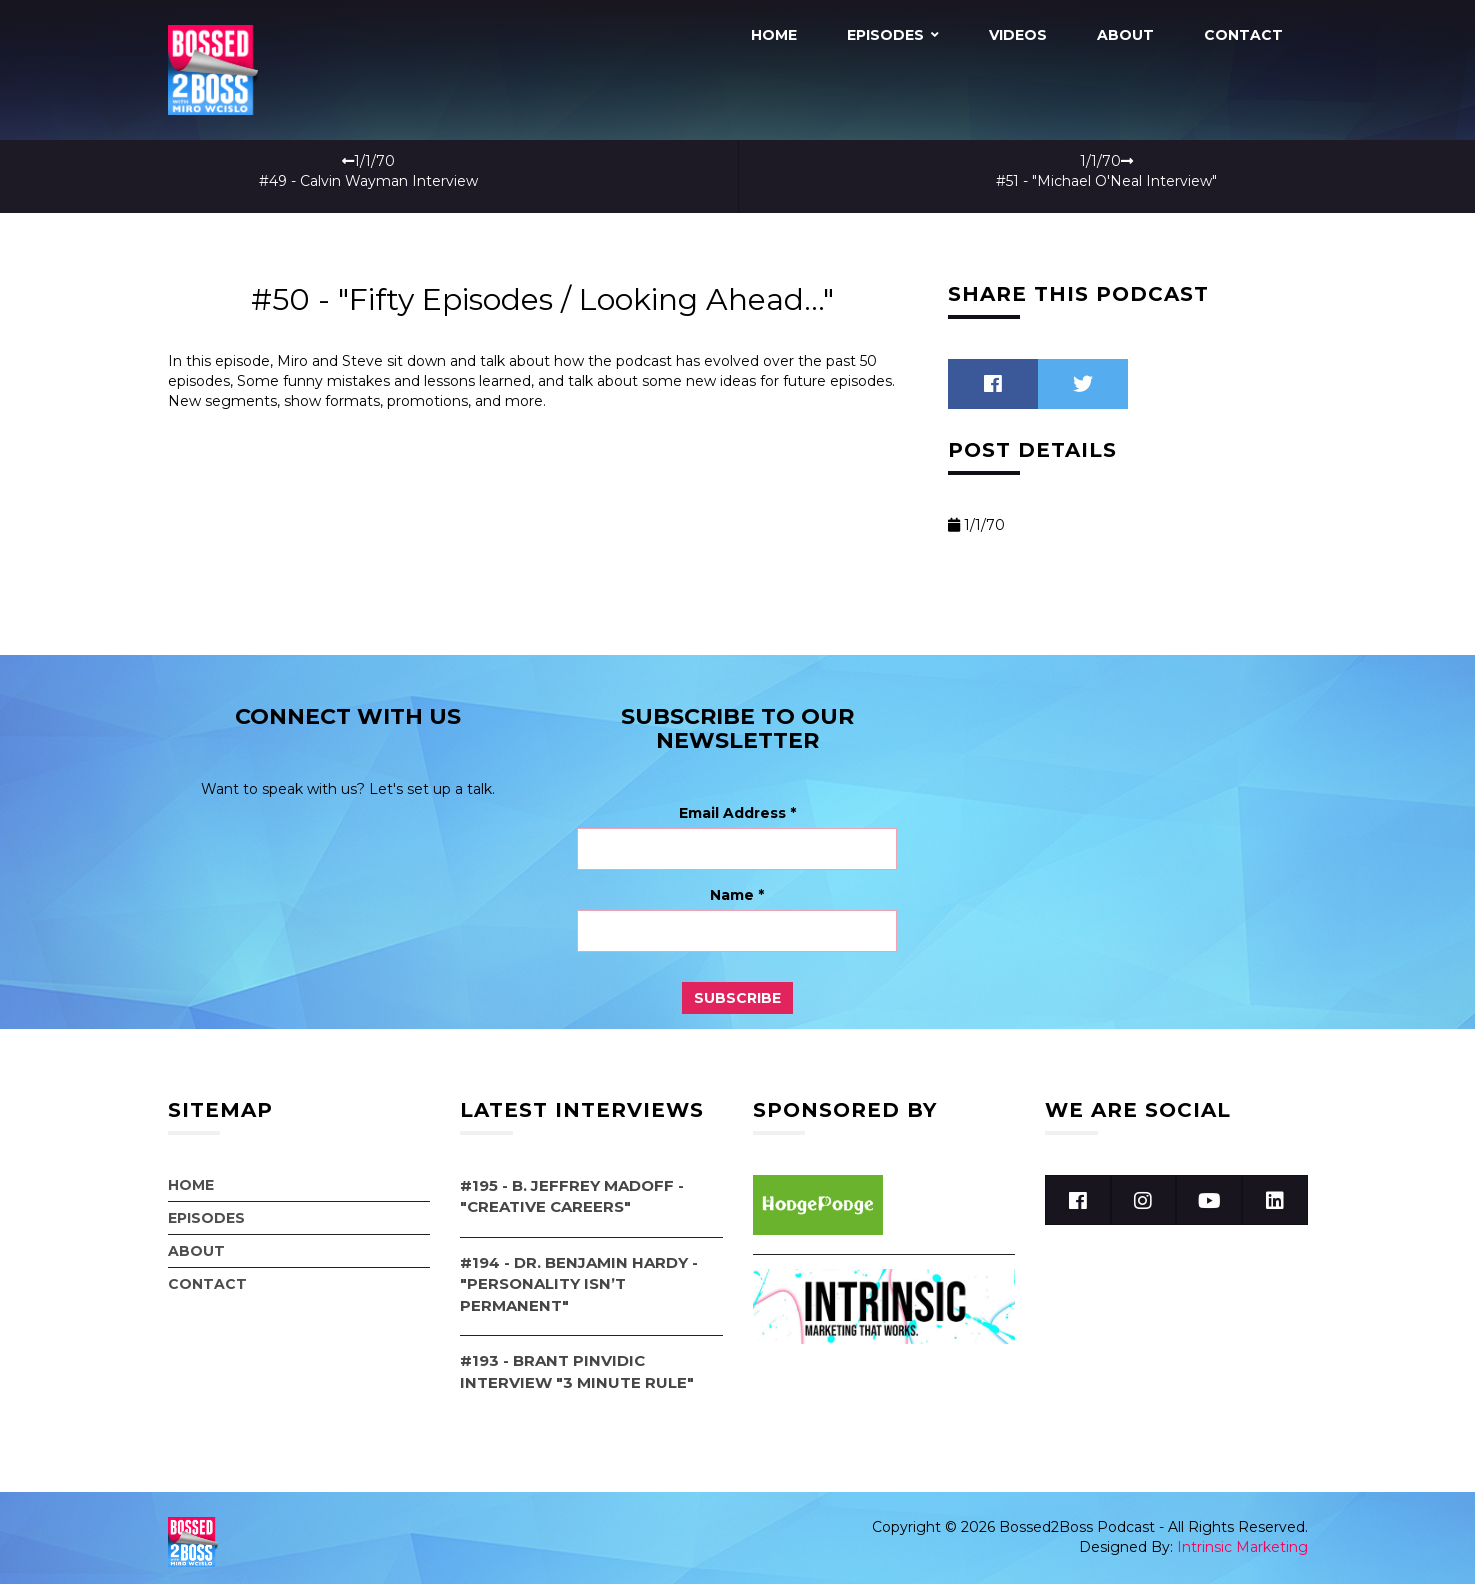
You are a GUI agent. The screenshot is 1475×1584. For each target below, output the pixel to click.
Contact (1243, 35)
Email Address (737, 805)
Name (737, 887)
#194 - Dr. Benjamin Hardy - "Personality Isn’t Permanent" (579, 1276)
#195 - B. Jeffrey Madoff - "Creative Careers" (572, 1188)
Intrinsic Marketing (1242, 1539)
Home (774, 35)
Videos (1018, 35)
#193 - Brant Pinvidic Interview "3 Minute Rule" (577, 1363)
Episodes (885, 35)
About (1125, 35)
